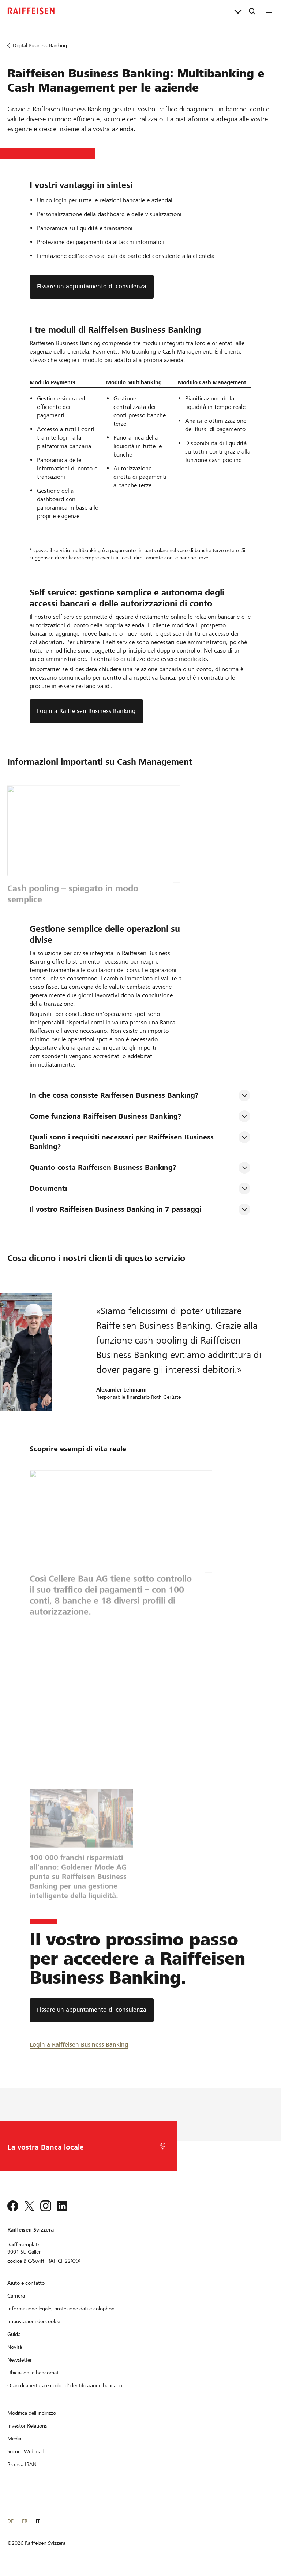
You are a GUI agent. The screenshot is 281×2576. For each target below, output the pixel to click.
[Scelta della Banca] (82, 2149)
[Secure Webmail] (25, 2451)
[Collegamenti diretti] (238, 11)
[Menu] (269, 11)
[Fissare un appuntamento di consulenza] (92, 2010)
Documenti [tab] (48, 1188)
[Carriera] (16, 2296)
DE (10, 2521)
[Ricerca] (252, 11)
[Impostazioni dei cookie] (33, 2321)
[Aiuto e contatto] (26, 2283)
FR (24, 2521)
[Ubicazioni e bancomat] (33, 2373)
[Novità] (14, 2347)
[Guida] (13, 2334)
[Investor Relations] (27, 2426)
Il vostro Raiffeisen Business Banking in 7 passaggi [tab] (115, 1209)
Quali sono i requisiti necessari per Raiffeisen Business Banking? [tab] (123, 1142)
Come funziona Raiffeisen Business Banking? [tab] (105, 1116)
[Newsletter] (19, 2360)
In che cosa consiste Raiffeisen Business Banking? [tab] (114, 1095)
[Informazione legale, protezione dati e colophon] (61, 2308)
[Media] (14, 2439)
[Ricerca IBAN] (22, 2464)
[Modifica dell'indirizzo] (31, 2413)
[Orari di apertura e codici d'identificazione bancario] (64, 2385)
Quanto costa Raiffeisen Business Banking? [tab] (103, 1167)
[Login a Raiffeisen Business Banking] (79, 2044)
